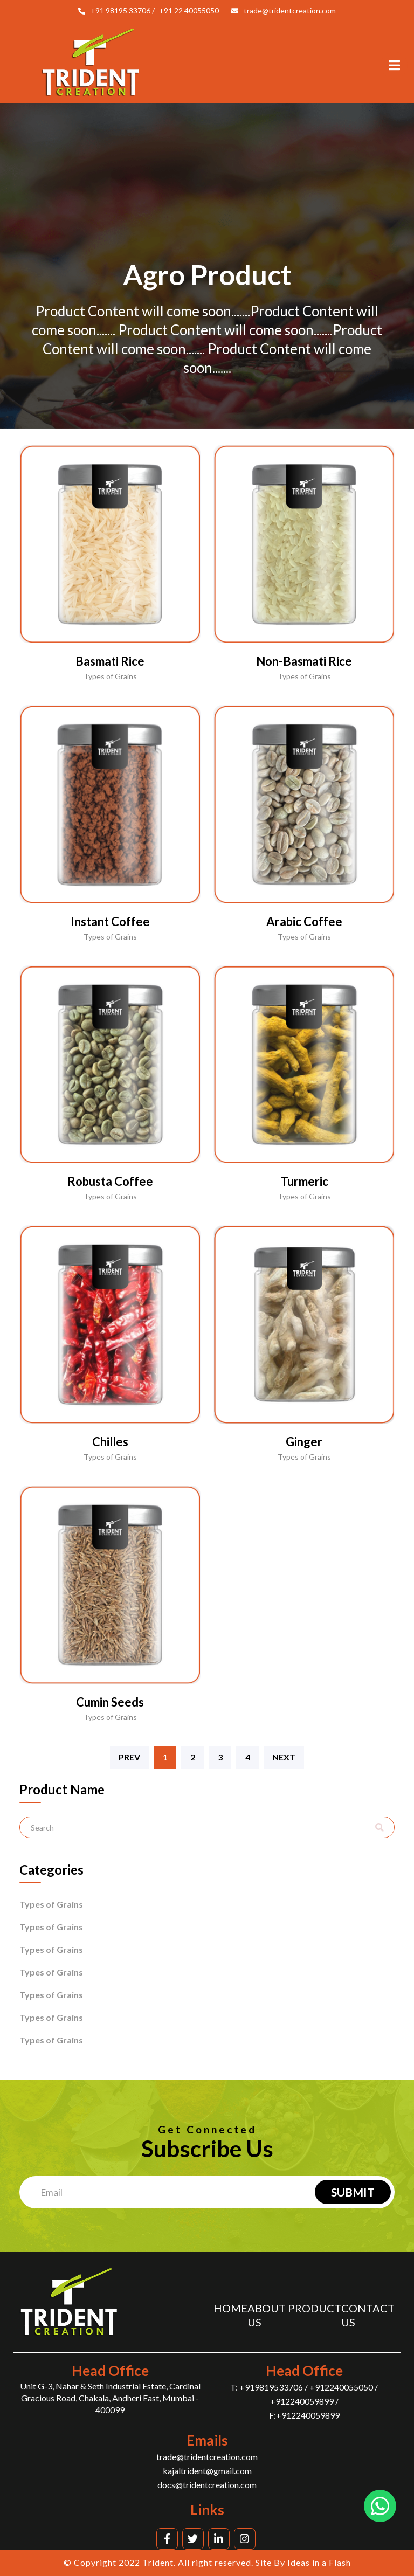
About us (266, 2315)
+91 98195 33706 (120, 10)
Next (283, 1757)
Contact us (368, 2315)
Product (314, 2308)
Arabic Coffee (304, 921)
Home (230, 2308)
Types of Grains (51, 1904)
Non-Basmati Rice (304, 661)
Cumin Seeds (110, 1702)
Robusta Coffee (110, 1181)
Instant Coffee (110, 921)
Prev (129, 1757)
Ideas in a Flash (319, 2562)
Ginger (304, 1441)
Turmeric (304, 1181)
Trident (158, 2562)
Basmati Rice (109, 661)
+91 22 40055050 (189, 10)
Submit (353, 2192)
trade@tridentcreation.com (290, 10)
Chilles (110, 1441)
